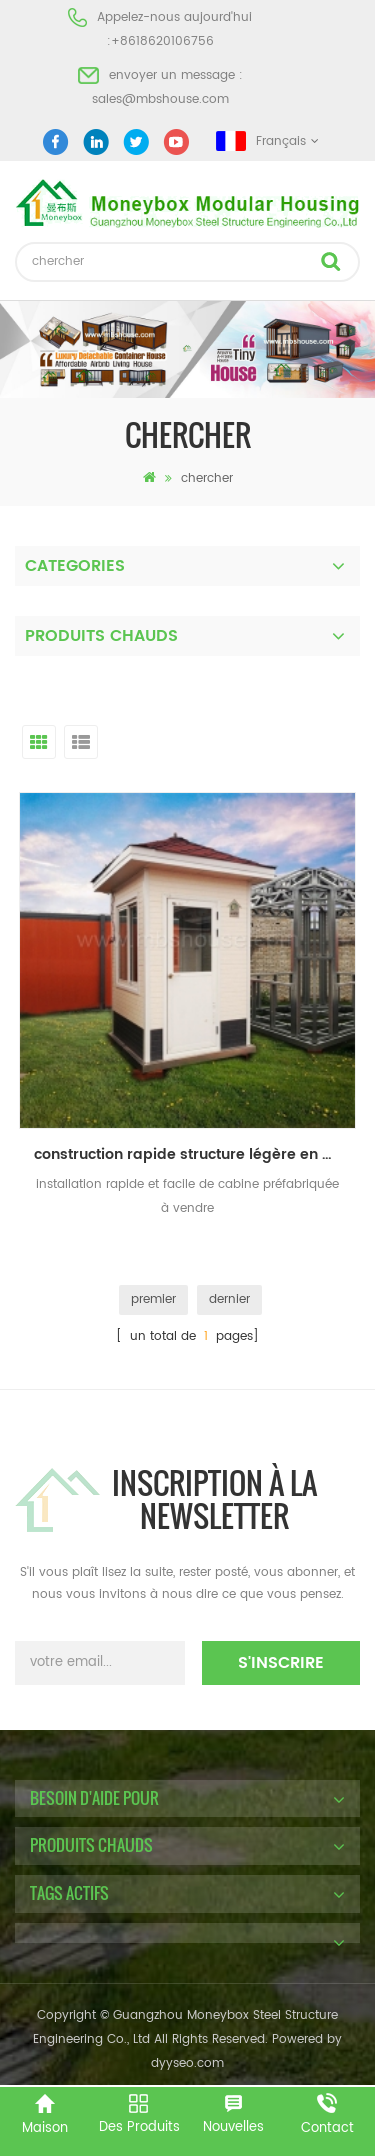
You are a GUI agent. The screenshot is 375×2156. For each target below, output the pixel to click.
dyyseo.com (187, 2063)
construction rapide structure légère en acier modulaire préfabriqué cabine (195, 1154)
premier (153, 1299)
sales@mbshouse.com (160, 99)
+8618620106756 (162, 41)
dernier (229, 1299)
